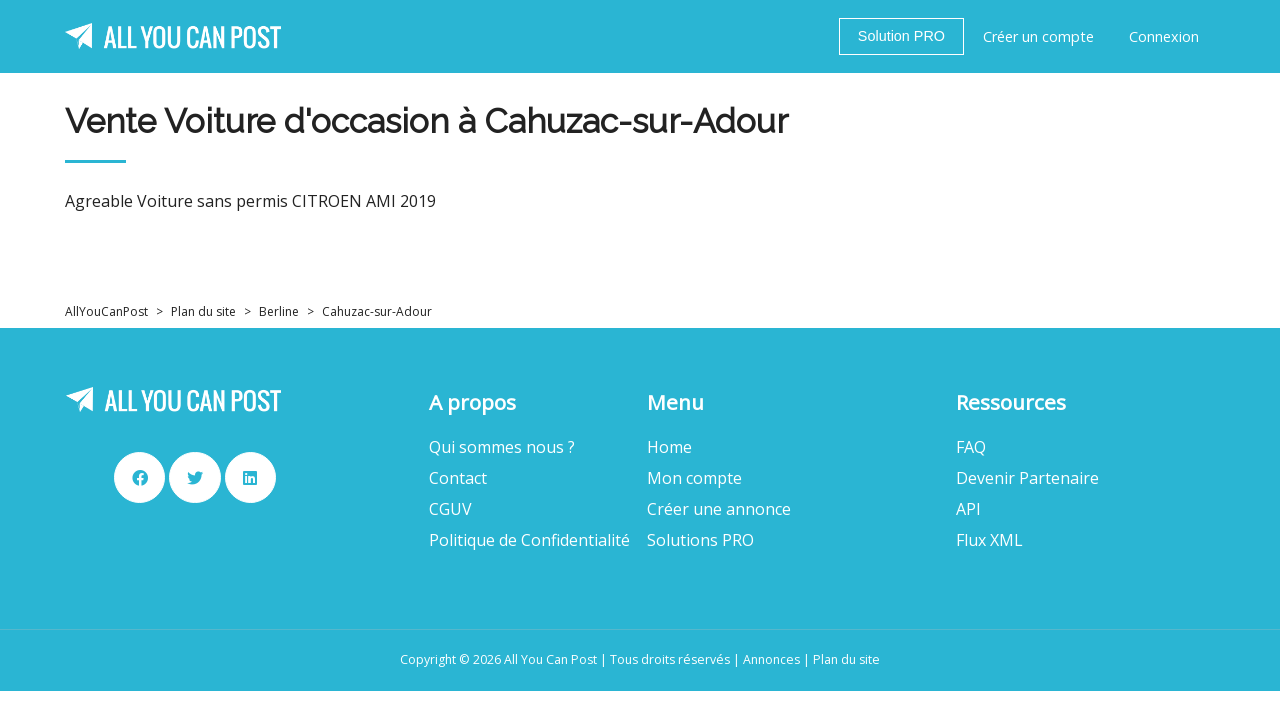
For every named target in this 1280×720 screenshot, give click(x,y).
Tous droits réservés (670, 659)
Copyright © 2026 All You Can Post (498, 659)
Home (669, 447)
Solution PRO (901, 36)
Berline (279, 311)
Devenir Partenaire (1027, 478)
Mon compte (694, 478)
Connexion (1164, 36)
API (968, 509)
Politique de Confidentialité (529, 540)
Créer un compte (1038, 36)
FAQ (971, 447)
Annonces (771, 659)
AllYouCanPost (106, 311)
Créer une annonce (719, 509)
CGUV (450, 509)
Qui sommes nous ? (502, 447)
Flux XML (989, 540)
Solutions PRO (700, 540)
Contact (458, 478)
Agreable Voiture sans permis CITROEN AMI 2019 (250, 201)
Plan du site (203, 311)
